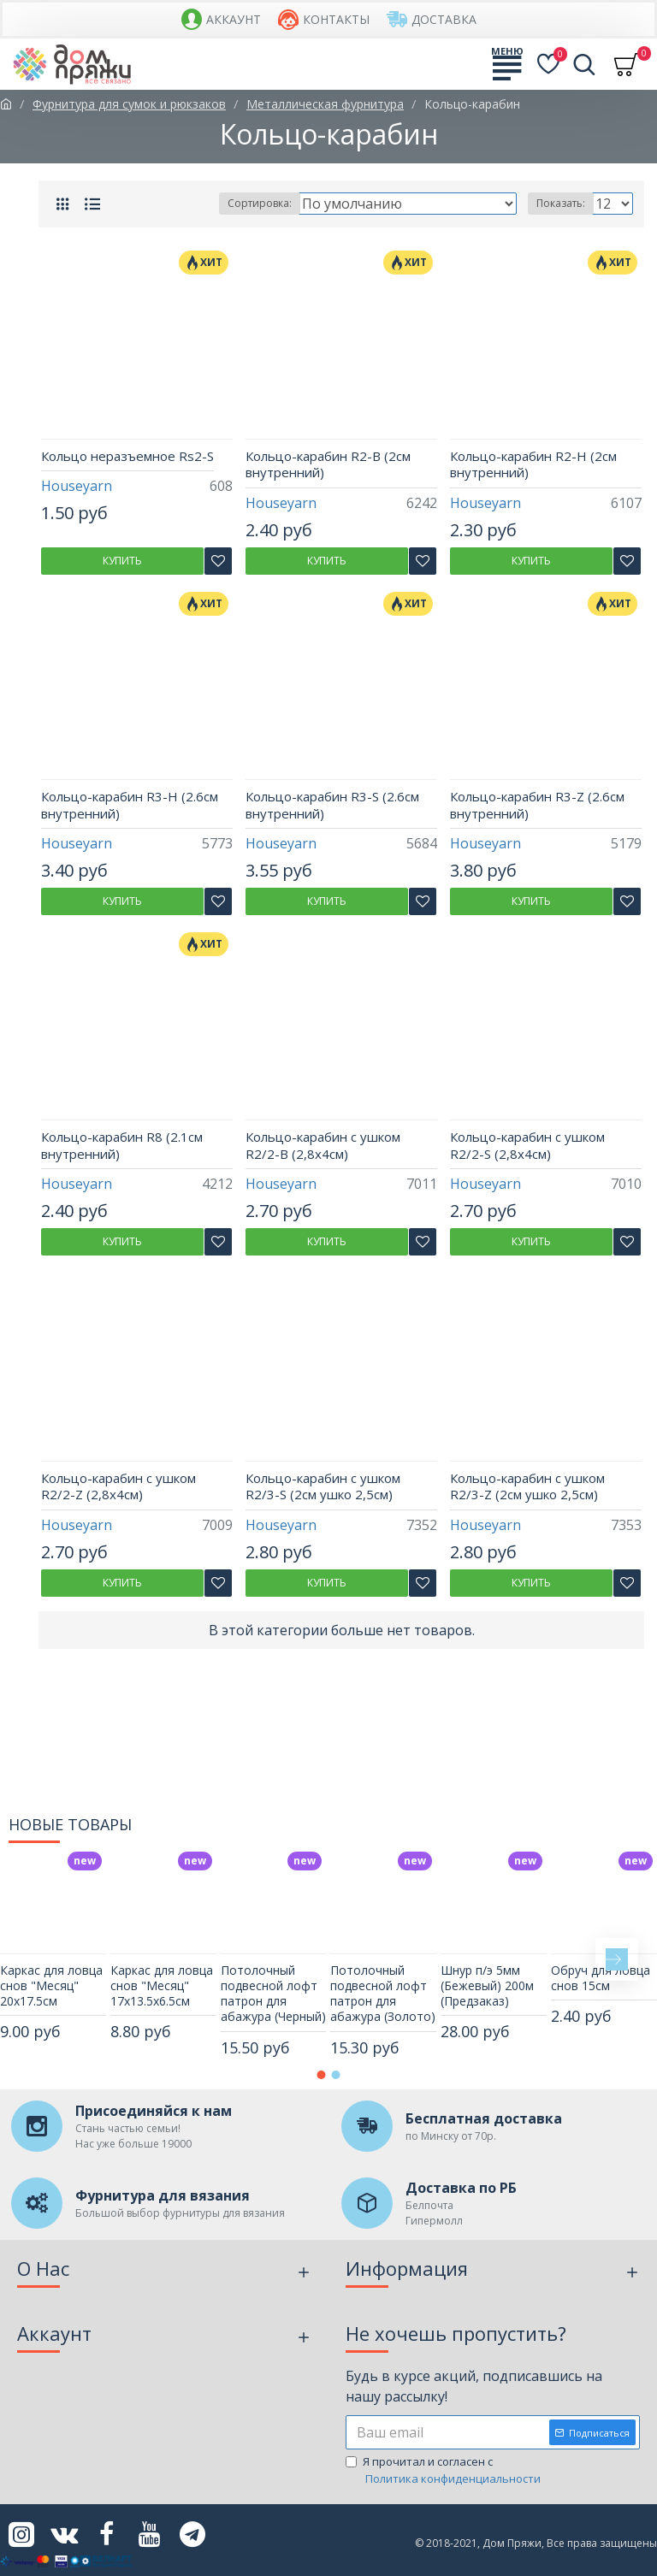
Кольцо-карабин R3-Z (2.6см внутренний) (537, 805)
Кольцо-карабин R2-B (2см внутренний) (328, 465)
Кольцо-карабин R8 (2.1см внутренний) (122, 1145)
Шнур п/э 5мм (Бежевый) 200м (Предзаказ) (487, 1986)
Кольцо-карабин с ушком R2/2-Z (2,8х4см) (118, 1487)
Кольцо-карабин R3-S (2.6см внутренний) (332, 805)
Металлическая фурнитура (325, 104)
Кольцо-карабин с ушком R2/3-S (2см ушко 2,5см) (323, 1487)
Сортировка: (260, 203)
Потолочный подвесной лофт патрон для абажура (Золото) (382, 1994)
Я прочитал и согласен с (444, 2470)
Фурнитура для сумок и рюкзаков (129, 104)
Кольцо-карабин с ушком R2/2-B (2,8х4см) (323, 1145)
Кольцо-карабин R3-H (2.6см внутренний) (129, 805)
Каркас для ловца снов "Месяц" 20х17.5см (51, 1986)
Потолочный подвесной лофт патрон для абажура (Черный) (273, 1994)
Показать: (560, 203)
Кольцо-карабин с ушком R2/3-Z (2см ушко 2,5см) (527, 1487)
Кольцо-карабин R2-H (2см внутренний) (533, 465)
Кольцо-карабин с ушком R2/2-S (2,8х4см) (527, 1145)
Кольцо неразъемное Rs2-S (127, 456)
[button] (616, 1959)
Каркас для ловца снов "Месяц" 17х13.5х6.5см (161, 1986)
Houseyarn (76, 485)
